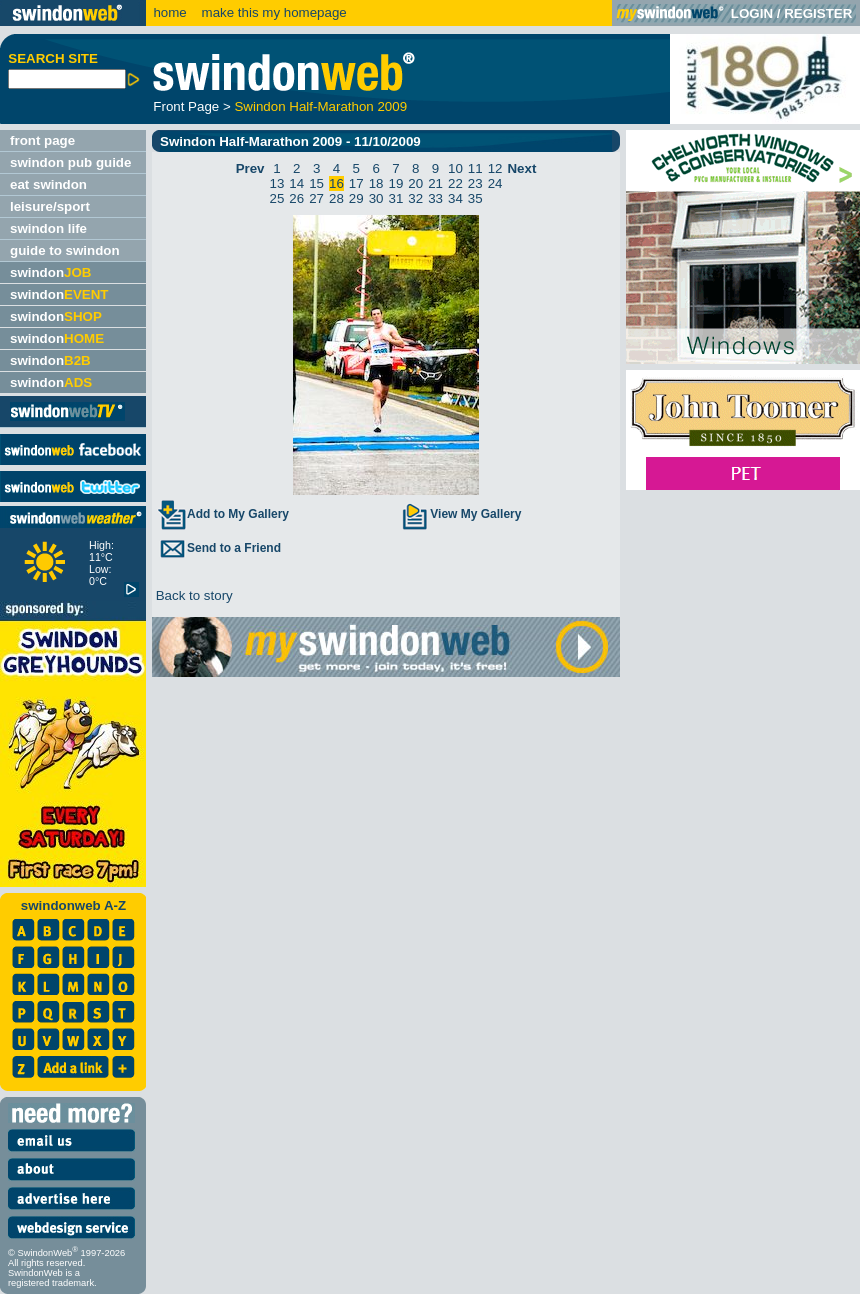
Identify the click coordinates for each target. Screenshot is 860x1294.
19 (396, 183)
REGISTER (818, 13)
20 (415, 183)
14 (296, 183)
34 (455, 198)
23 (475, 183)
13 (277, 183)
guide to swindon (65, 250)
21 (435, 183)
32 (415, 198)
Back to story (192, 595)
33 (435, 198)
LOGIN (752, 13)
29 (356, 198)
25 (277, 198)
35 (475, 198)
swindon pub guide (70, 162)
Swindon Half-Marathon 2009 (320, 106)
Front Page (186, 106)
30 (376, 198)
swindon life (48, 228)
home (169, 12)
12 (495, 168)
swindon (50, 272)
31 (396, 198)
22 (455, 183)
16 (336, 183)
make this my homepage (272, 12)
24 (495, 183)
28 (336, 198)
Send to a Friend (219, 548)
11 (475, 168)
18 (376, 183)
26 (296, 198)
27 (316, 198)
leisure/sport (50, 206)
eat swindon (48, 184)
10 (455, 168)
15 (316, 183)
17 (356, 183)
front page (42, 140)
